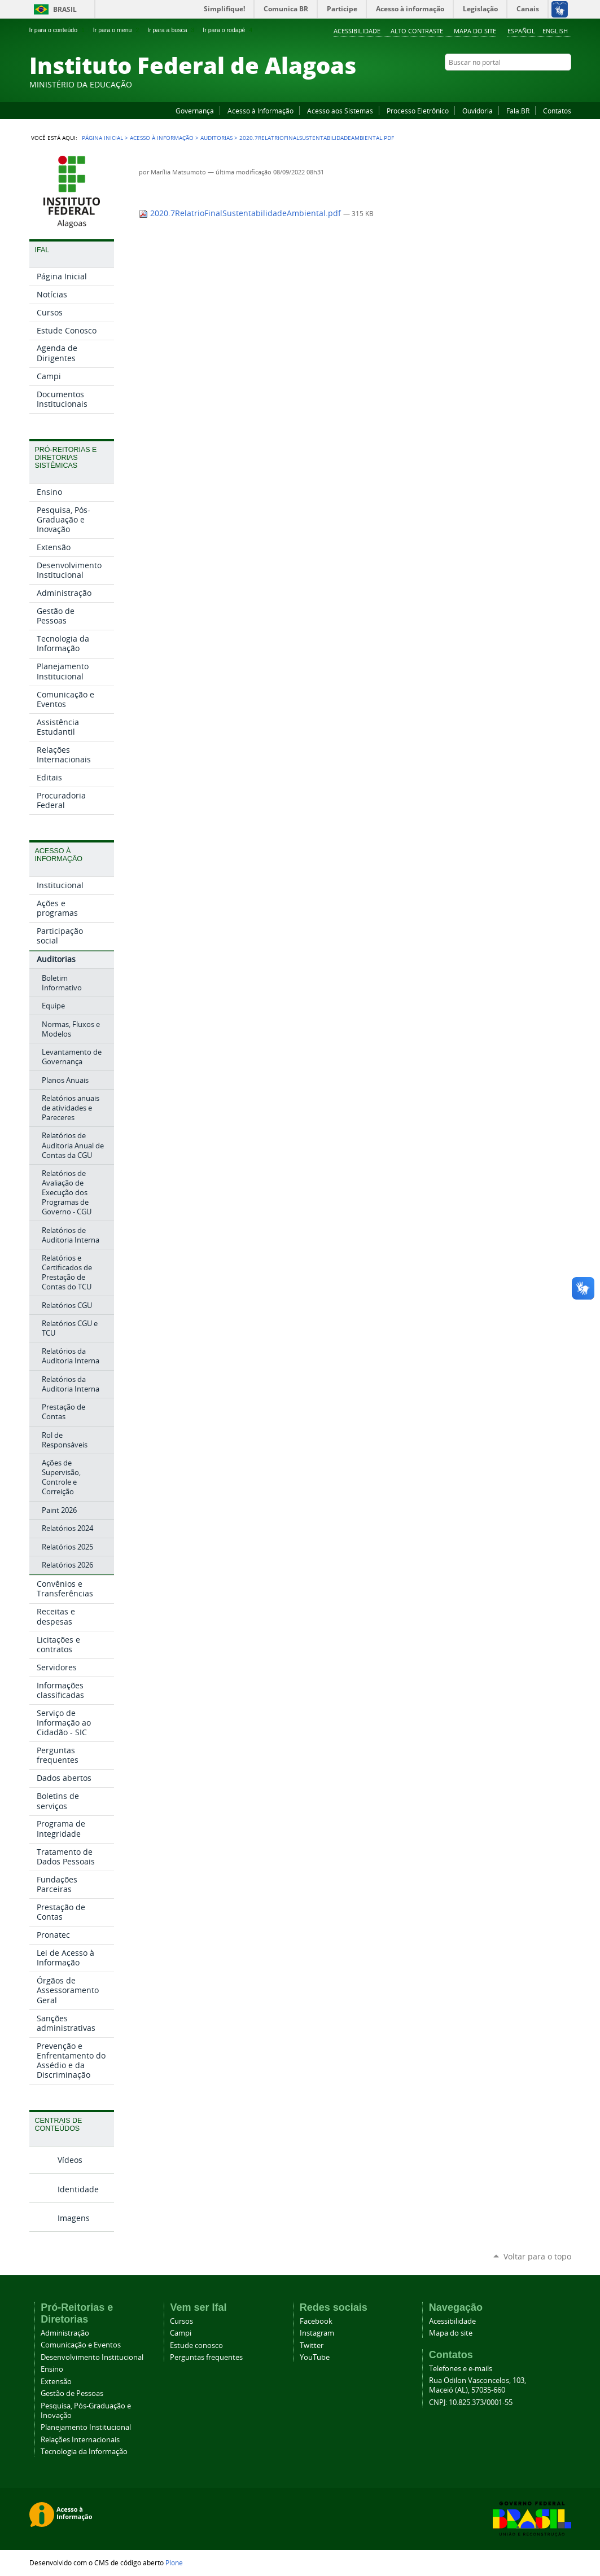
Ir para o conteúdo (58, 30)
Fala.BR (517, 110)
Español (521, 31)
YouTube (523, 84)
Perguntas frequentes (206, 2357)
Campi (180, 2333)
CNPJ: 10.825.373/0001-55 (471, 2402)
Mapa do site (475, 31)
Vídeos (70, 2159)
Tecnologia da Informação (84, 2451)
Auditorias (216, 138)
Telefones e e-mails (460, 2368)
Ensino (52, 2369)
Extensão (56, 2381)
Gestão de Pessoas (72, 2393)
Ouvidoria (477, 110)
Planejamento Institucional (86, 2427)
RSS (565, 84)
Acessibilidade (357, 31)
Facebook (509, 84)
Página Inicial (102, 138)
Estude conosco (196, 2345)
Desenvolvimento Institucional (92, 2357)
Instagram (537, 84)
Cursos (181, 2321)
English (555, 31)
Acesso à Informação (260, 110)
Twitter (551, 84)
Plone (174, 2562)
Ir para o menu (117, 30)
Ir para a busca (171, 30)
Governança (195, 110)
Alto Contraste (417, 31)
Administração (65, 2333)
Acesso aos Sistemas (340, 110)
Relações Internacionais (80, 2440)
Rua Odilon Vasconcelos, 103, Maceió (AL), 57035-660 (477, 2385)
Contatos (557, 110)
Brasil (65, 9)
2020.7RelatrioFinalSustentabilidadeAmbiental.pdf (241, 213)
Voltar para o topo (537, 2256)
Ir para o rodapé (229, 30)
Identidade (78, 2189)
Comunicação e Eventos (81, 2345)
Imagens (74, 2218)
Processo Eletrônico (418, 110)
